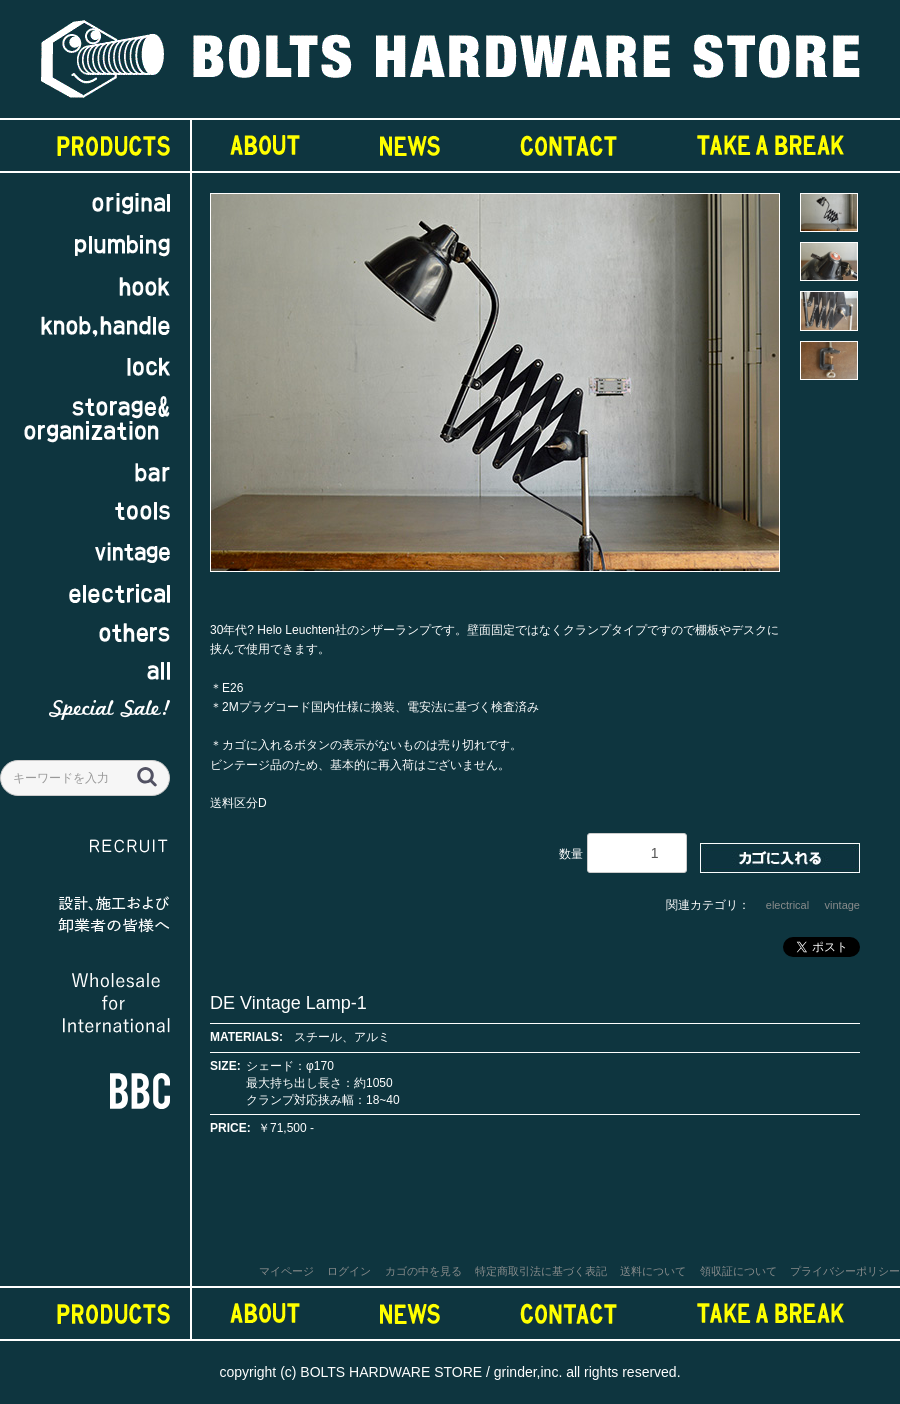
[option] (495, 392)
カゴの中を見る (423, 1271)
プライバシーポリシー (845, 1271)
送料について (653, 1271)
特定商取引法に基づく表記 (541, 1271)
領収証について (738, 1271)
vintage (842, 905)
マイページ (286, 1271)
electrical (787, 905)
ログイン (349, 1271)
